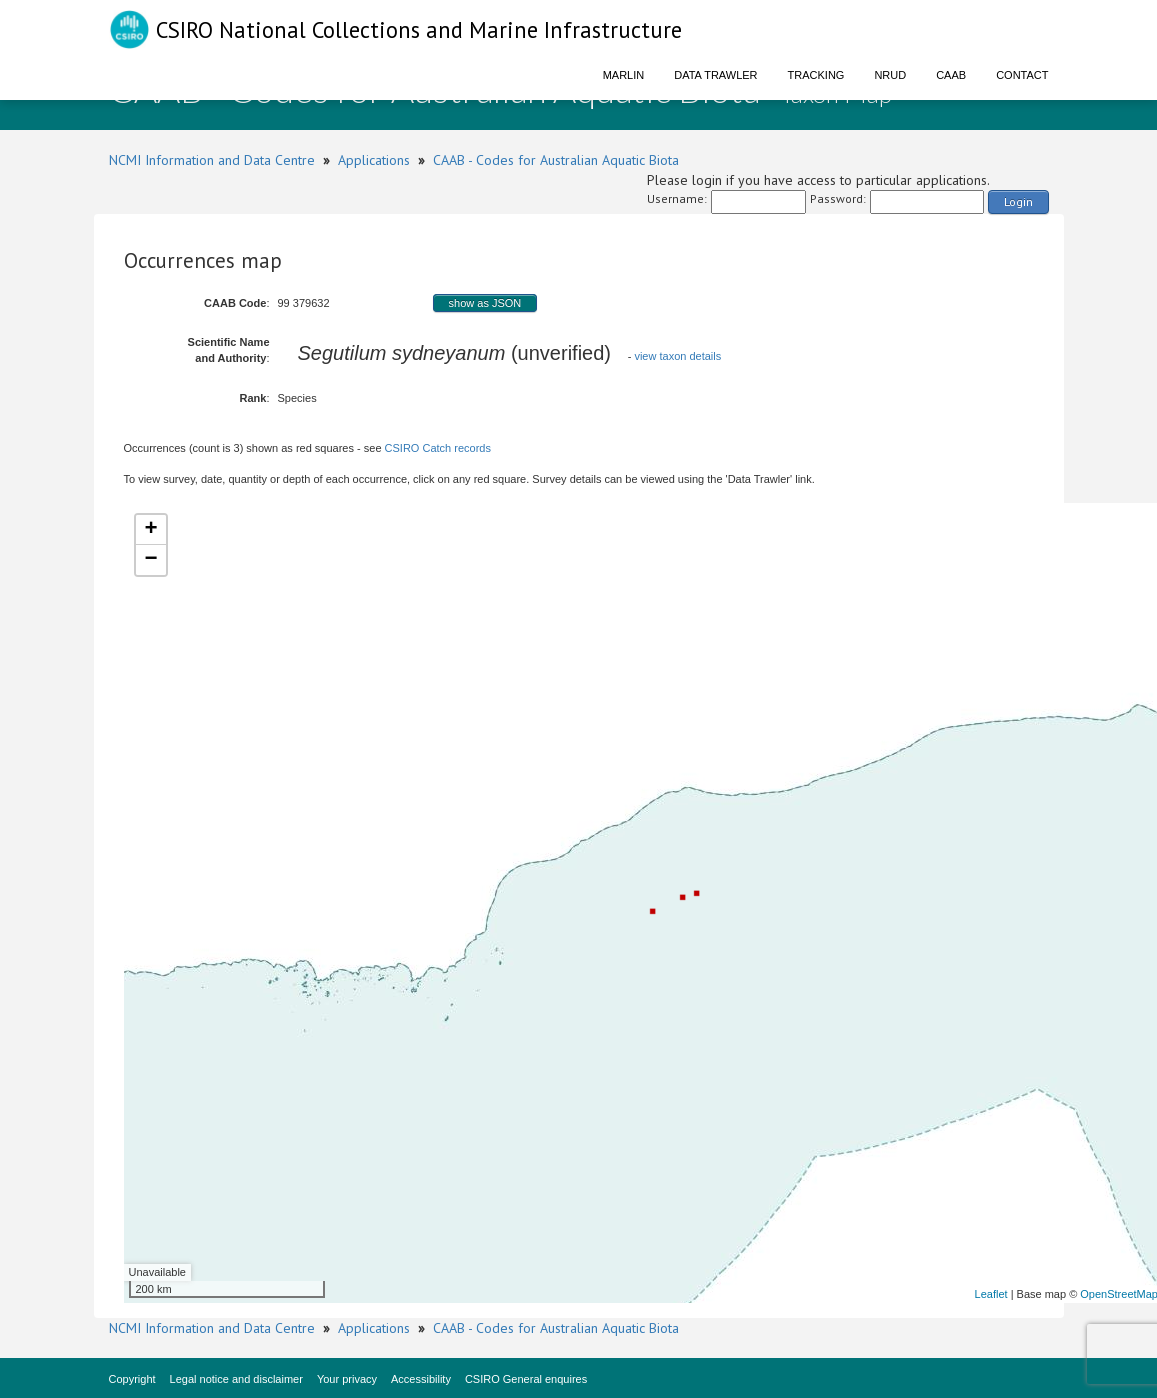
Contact (1022, 75)
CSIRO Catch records (438, 448)
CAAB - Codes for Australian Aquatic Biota (556, 160)
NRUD (890, 75)
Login (1018, 201)
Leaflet (991, 1294)
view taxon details (677, 356)
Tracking (816, 75)
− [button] (150, 560)
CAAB (951, 75)
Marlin (624, 75)
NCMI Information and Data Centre (212, 160)
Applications (374, 160)
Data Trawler (715, 75)
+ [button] (150, 530)
